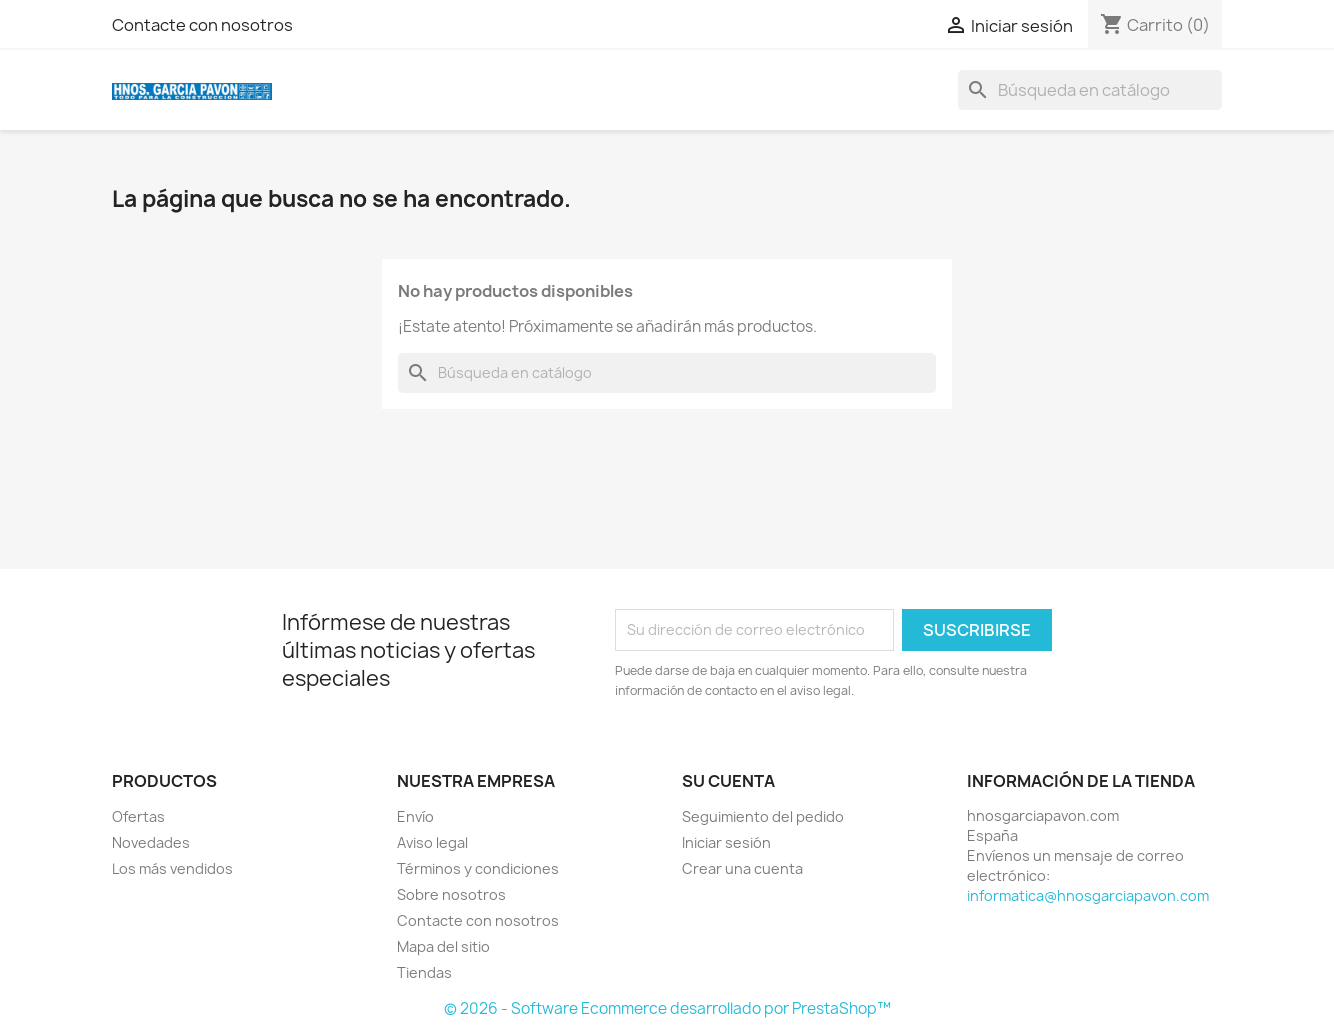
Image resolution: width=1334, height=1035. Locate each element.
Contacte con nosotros (202, 25)
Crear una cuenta (742, 868)
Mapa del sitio (443, 946)
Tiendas (424, 972)
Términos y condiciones (478, 868)
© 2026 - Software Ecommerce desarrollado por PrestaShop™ (667, 1008)
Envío (415, 816)
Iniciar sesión (726, 842)
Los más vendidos (172, 868)
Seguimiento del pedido (763, 816)
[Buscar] (1090, 90)
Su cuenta (728, 781)
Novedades (151, 842)
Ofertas (138, 816)
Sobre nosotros (451, 894)
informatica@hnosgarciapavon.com (1088, 895)
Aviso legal (432, 842)
